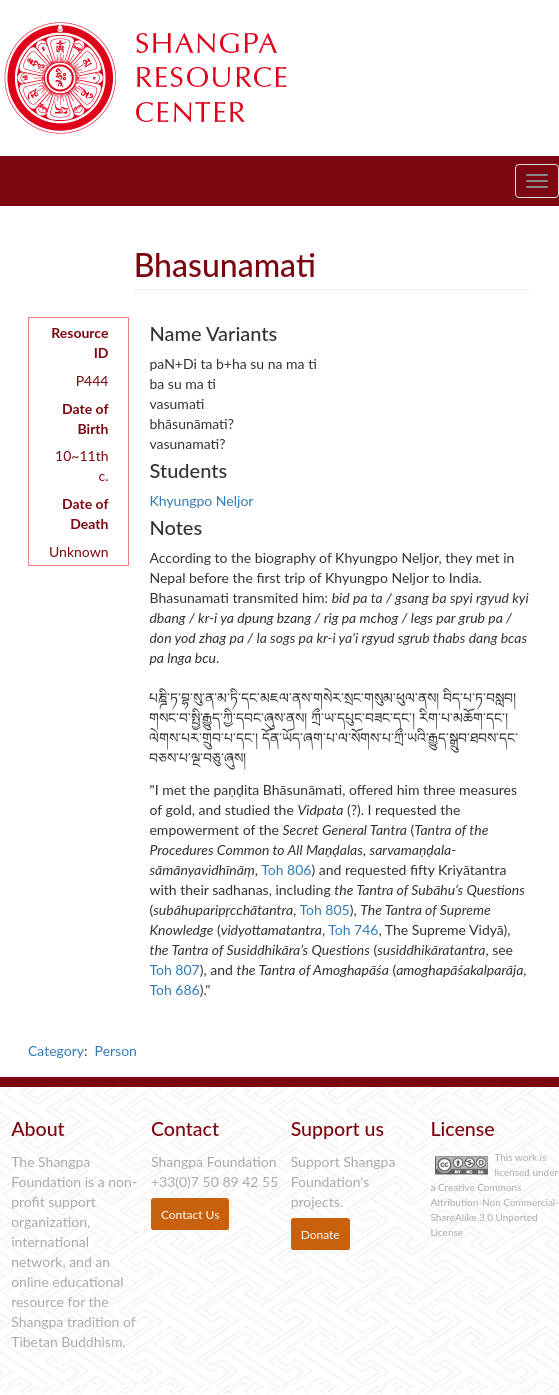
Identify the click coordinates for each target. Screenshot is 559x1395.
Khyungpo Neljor (201, 500)
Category (56, 1050)
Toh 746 (353, 929)
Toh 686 (174, 989)
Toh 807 (174, 969)
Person (116, 1050)
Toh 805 (324, 909)
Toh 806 (286, 869)
